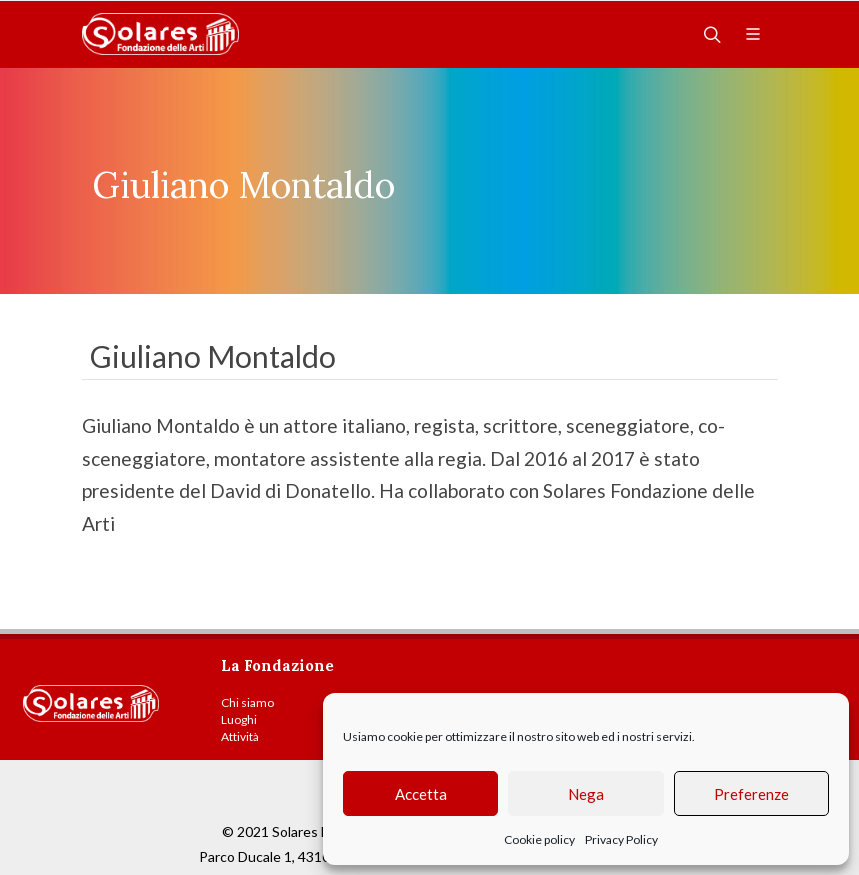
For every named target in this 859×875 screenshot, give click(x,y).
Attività (240, 736)
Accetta (421, 794)
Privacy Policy (621, 839)
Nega (586, 794)
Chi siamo (247, 702)
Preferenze (751, 794)
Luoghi (239, 719)
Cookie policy (539, 839)
